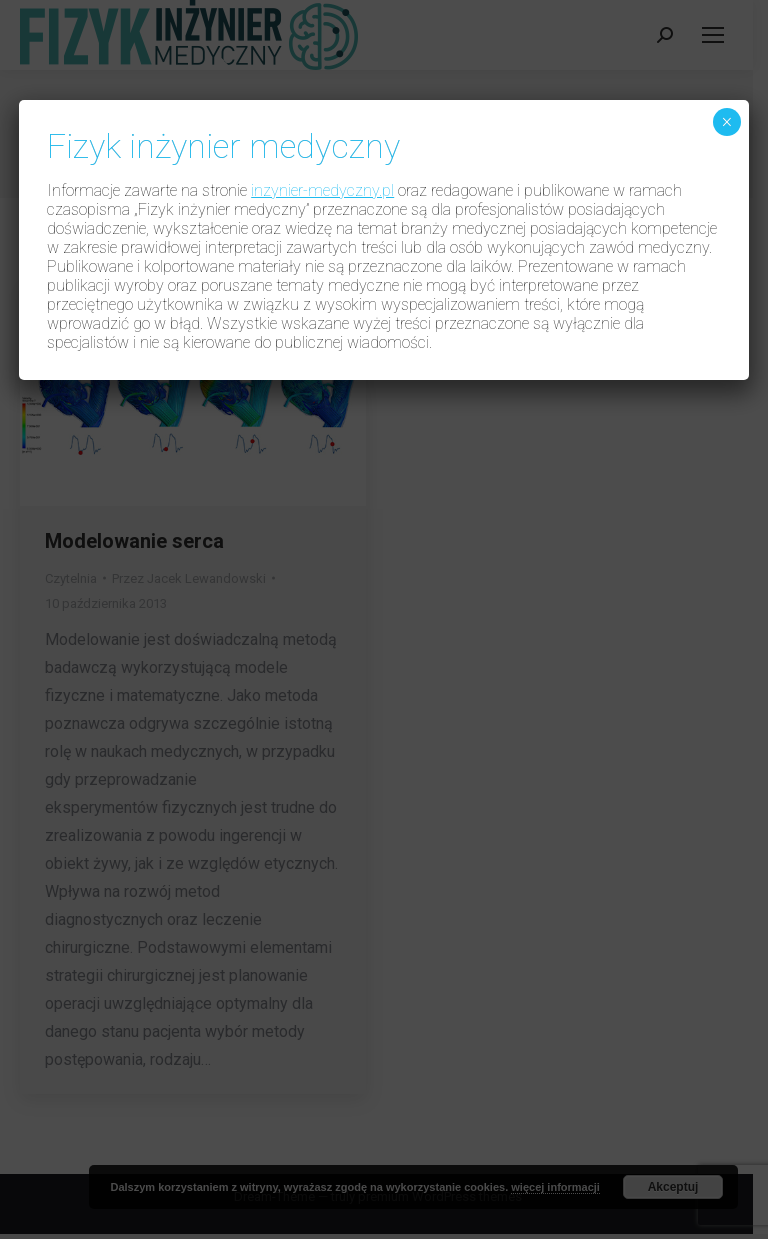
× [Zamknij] (726, 122)
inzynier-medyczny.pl (322, 190)
